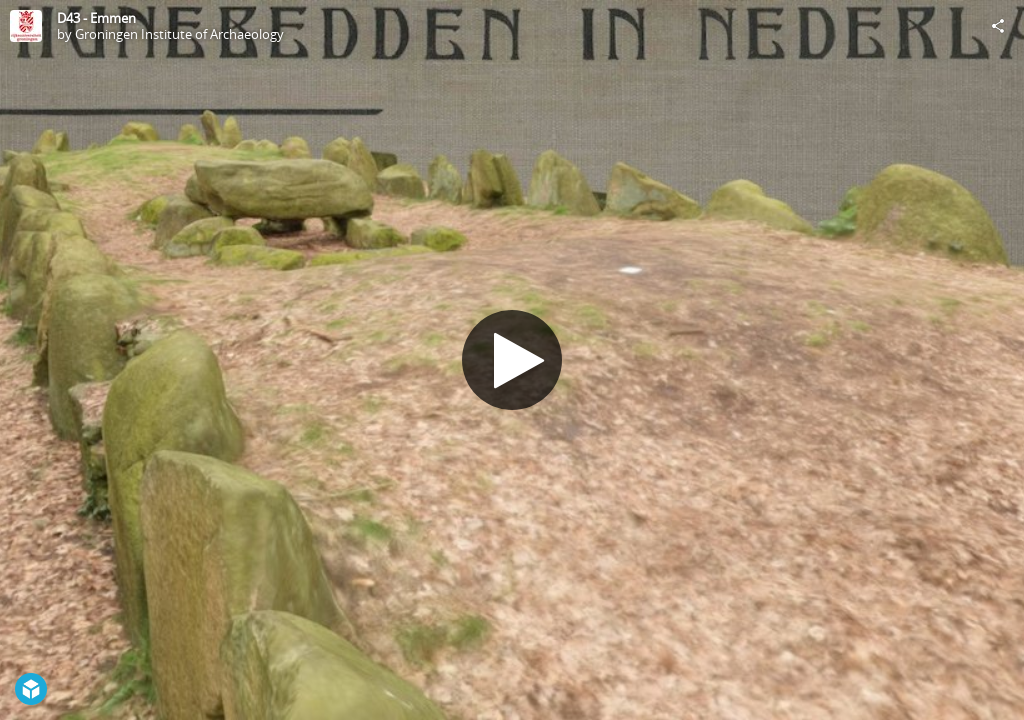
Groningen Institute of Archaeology (179, 34)
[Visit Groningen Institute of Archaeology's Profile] (26, 26)
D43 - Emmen (96, 18)
